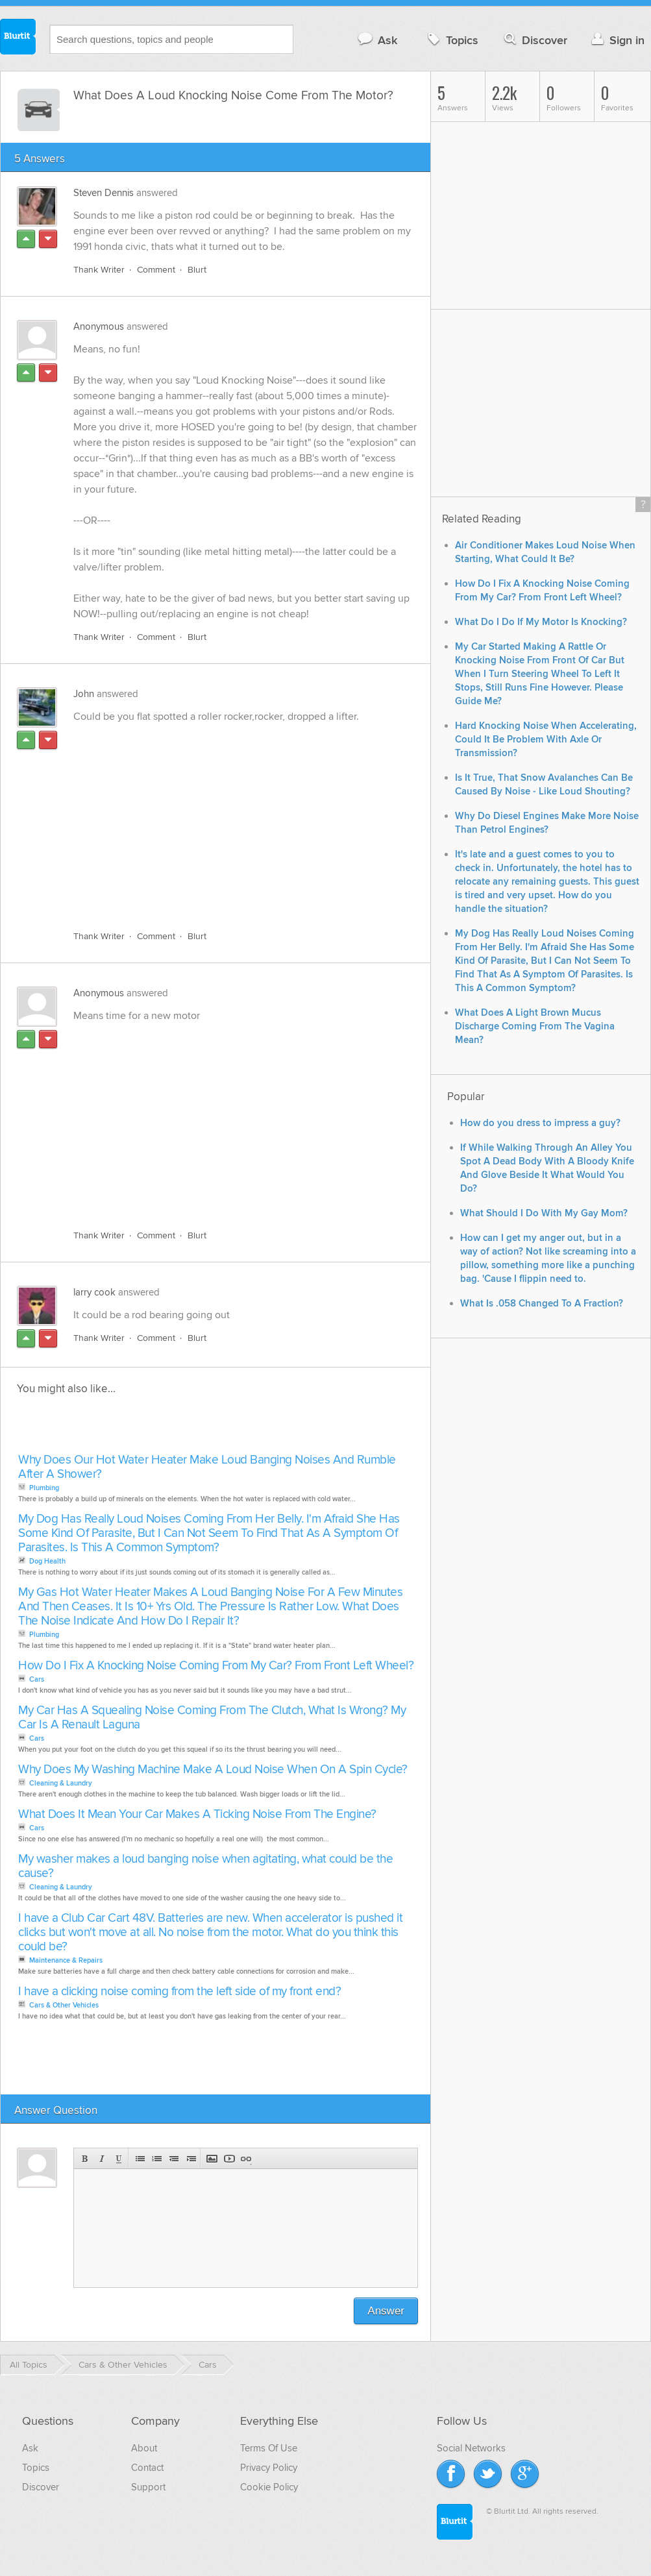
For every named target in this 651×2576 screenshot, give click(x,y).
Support (148, 2488)
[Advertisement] (220, 820)
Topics (451, 39)
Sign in (616, 39)
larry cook (94, 1293)
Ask (376, 39)
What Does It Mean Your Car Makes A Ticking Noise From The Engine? (197, 1815)
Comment (156, 270)
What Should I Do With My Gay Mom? (544, 1213)
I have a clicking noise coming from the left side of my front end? (179, 1992)
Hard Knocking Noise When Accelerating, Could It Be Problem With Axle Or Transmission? (546, 739)
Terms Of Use (268, 2449)
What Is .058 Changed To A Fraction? (541, 1303)
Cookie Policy (269, 2488)
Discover (534, 39)
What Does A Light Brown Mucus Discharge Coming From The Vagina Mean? (535, 1026)
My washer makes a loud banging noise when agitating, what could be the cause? (205, 1867)
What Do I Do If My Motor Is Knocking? (541, 622)
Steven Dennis (103, 193)
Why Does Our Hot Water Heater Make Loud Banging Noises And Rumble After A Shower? (207, 1467)
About (144, 2449)
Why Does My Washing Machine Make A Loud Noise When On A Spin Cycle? (213, 1770)
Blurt (197, 270)
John (83, 694)
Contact (147, 2468)
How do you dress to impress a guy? (540, 1123)
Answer (385, 2311)
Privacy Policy (268, 2468)
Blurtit (18, 38)
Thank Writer (99, 270)
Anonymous (98, 327)
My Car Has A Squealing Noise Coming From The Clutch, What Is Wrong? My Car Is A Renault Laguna (212, 1718)
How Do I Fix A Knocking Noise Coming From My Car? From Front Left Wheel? (215, 1666)
